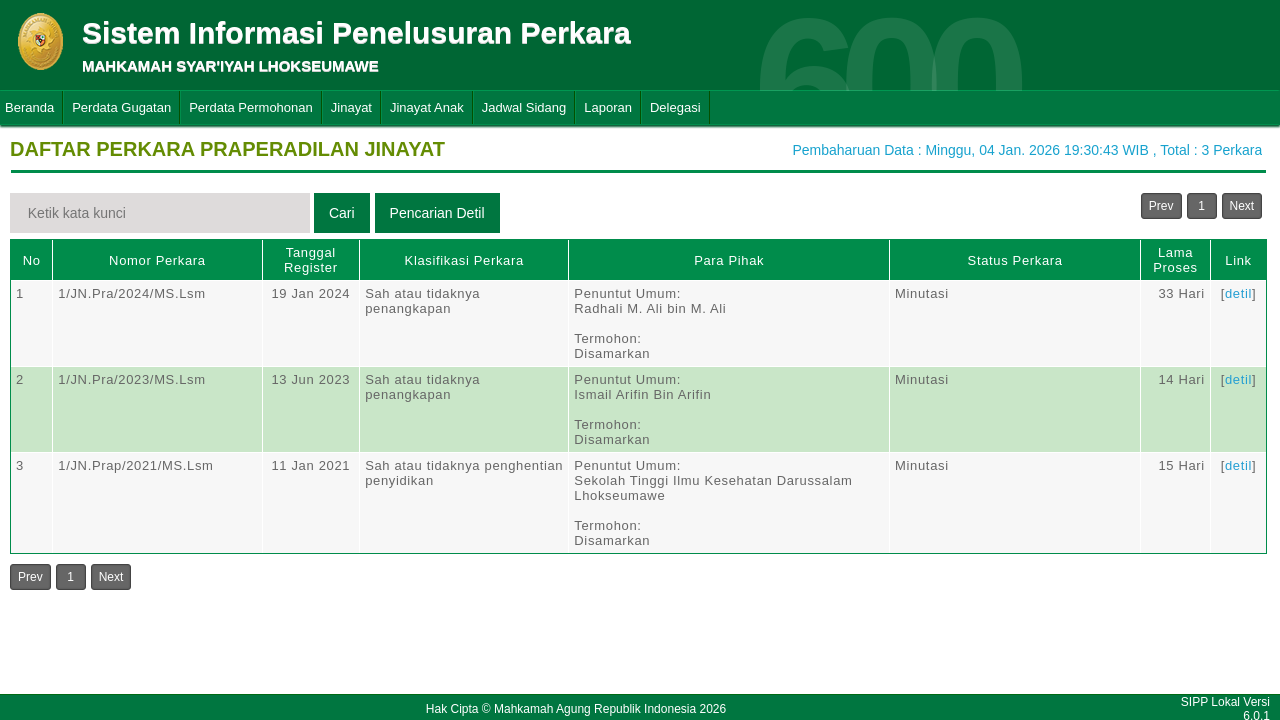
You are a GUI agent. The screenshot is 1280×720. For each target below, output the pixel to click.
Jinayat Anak (427, 107)
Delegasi (675, 107)
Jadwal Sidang (524, 107)
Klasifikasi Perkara (464, 260)
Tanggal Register (311, 260)
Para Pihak (729, 260)
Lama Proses (1175, 260)
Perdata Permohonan (251, 107)
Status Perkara (1015, 260)
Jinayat (351, 107)
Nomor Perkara (157, 260)
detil (1238, 293)
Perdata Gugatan (121, 107)
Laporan (608, 107)
